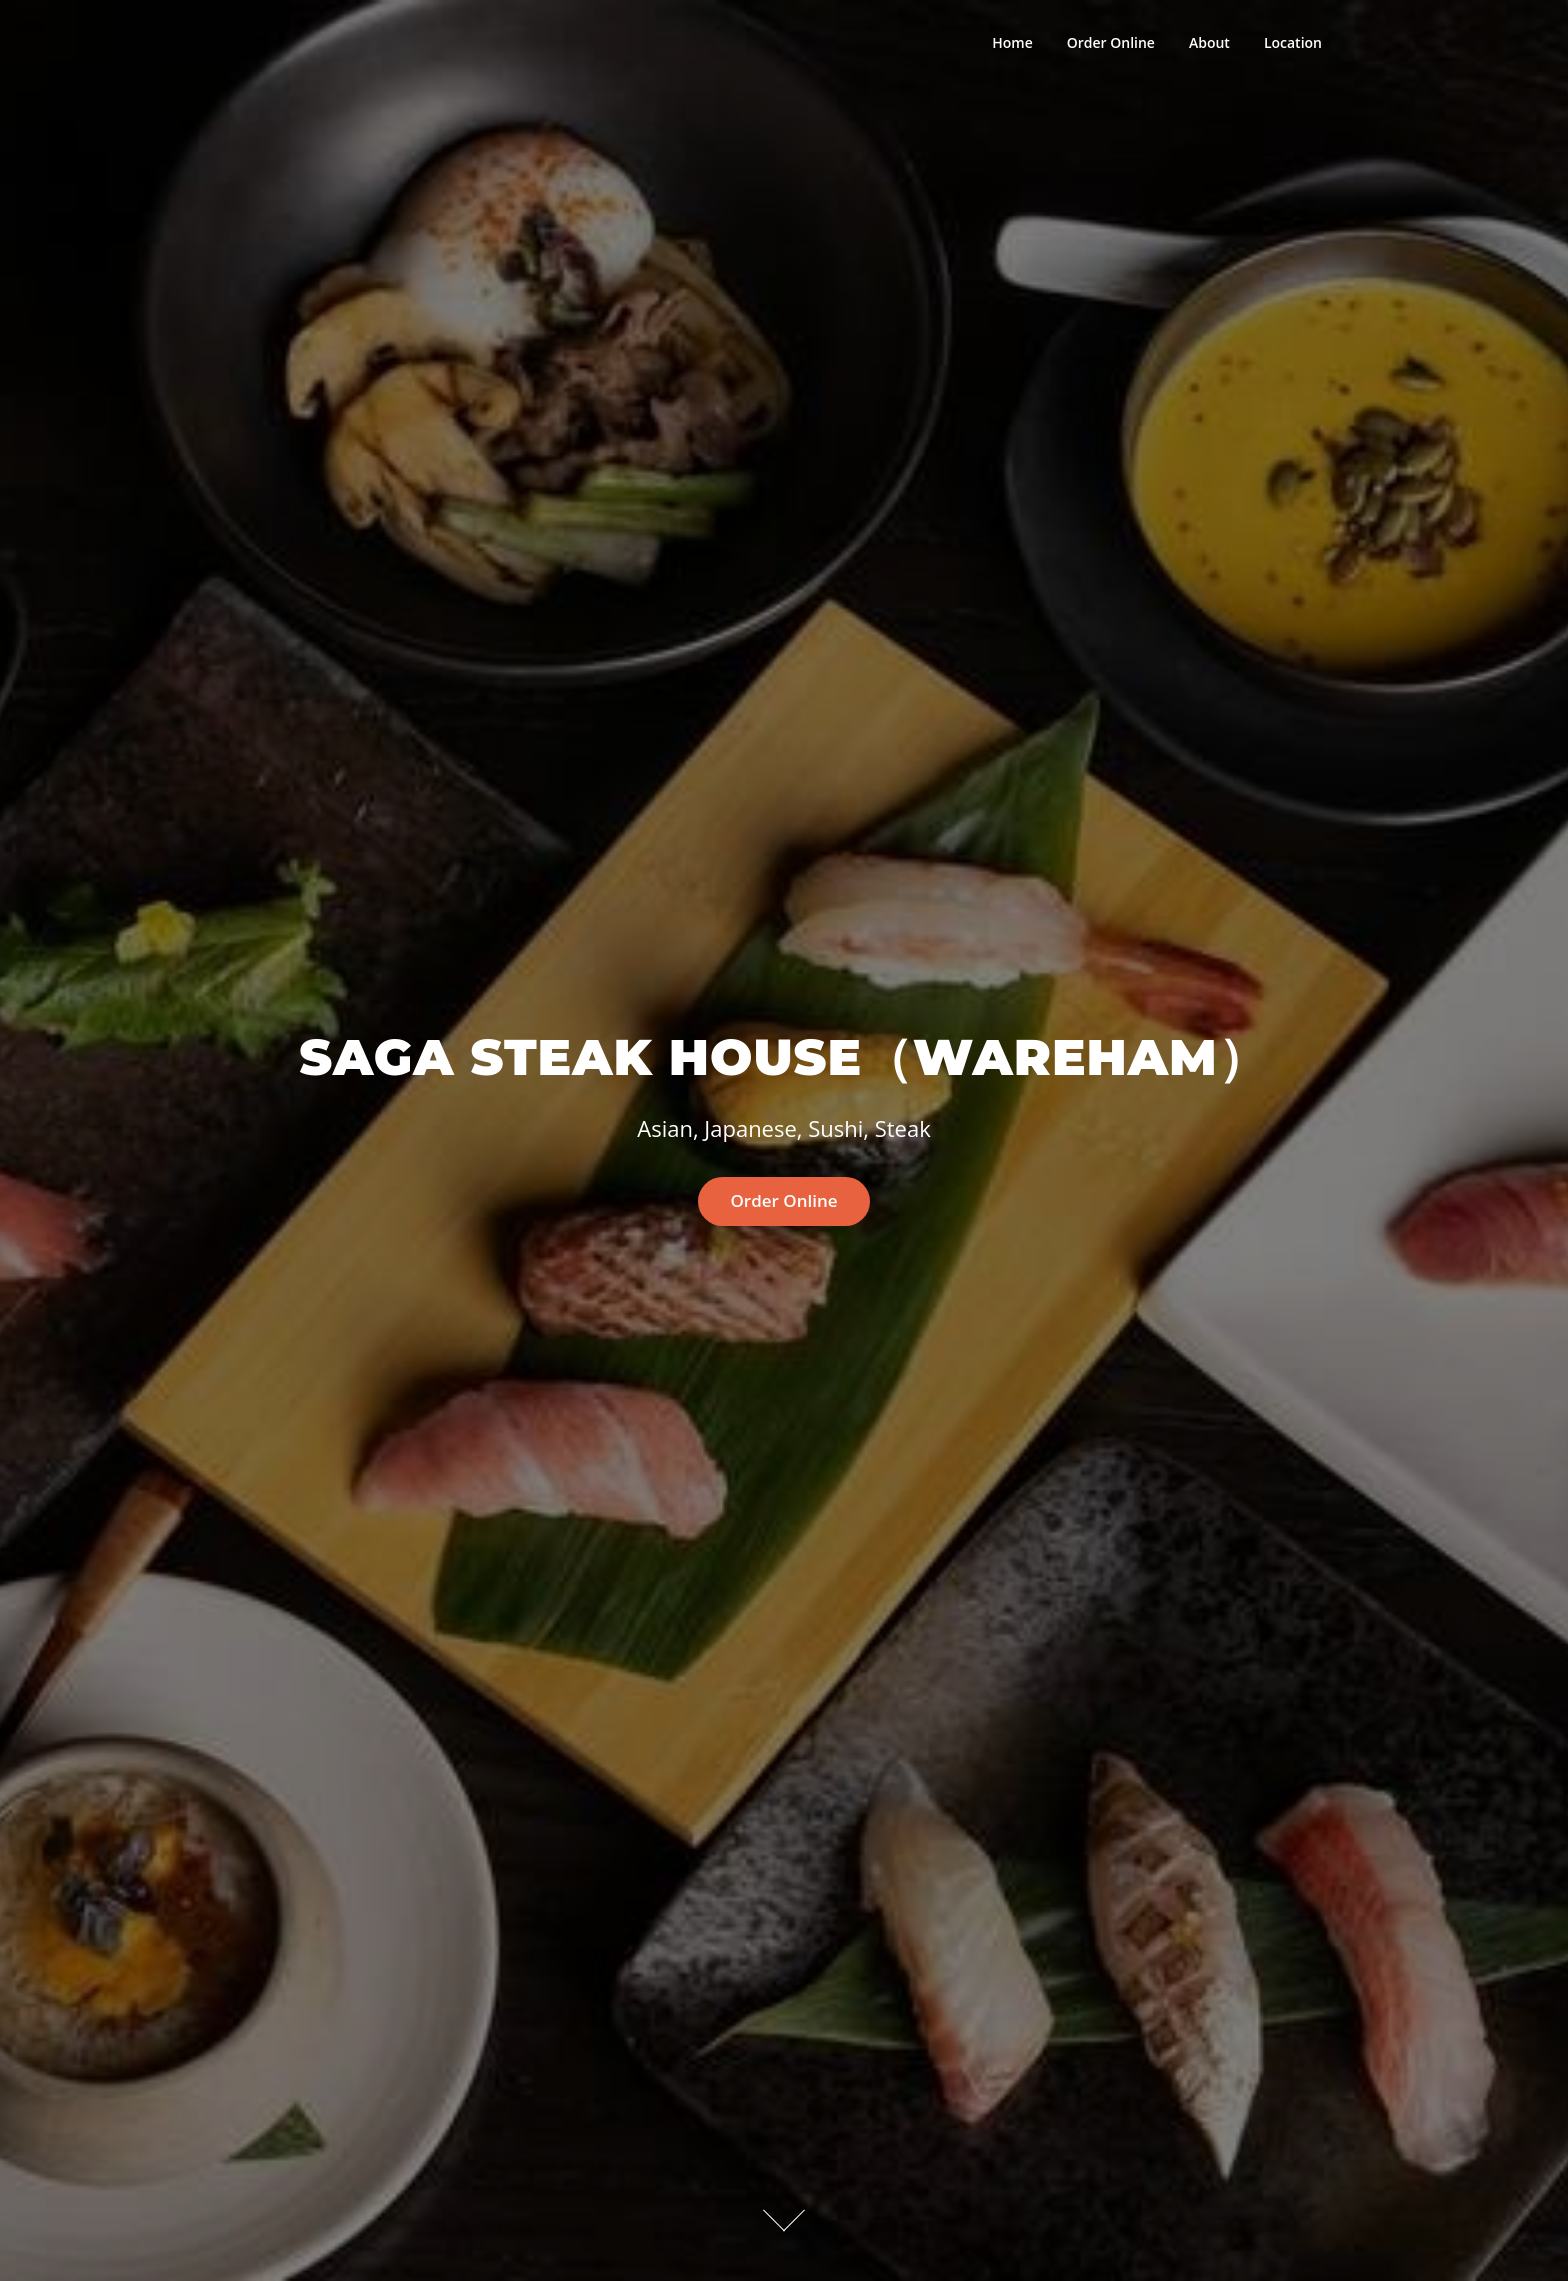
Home (1012, 42)
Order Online (1111, 42)
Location (1293, 42)
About (1209, 42)
